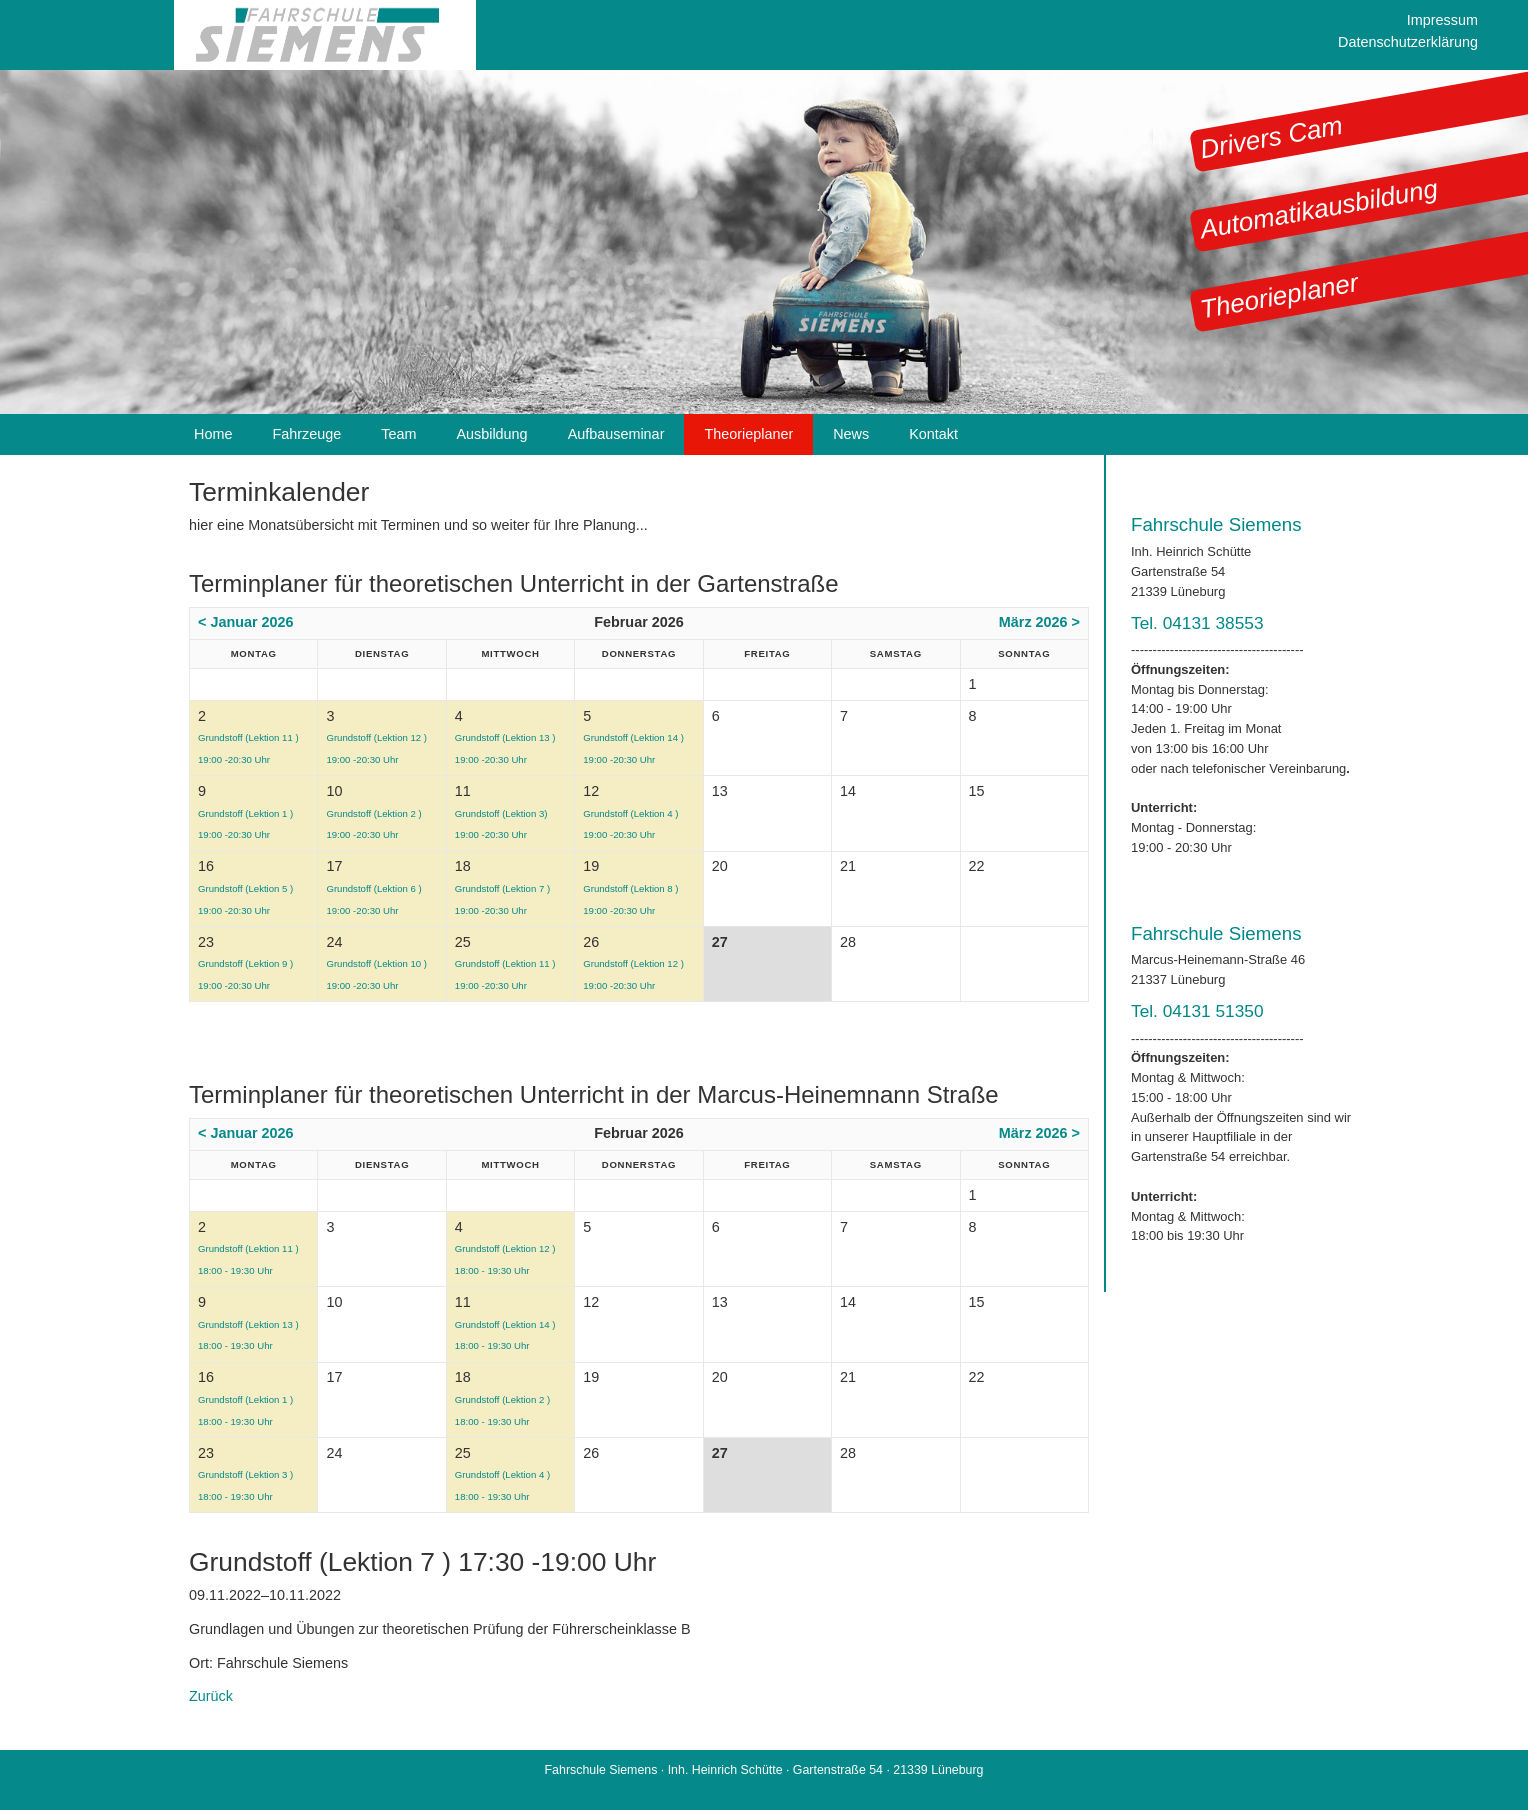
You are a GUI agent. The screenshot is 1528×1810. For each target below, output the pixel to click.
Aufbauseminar (616, 434)
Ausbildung (491, 434)
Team (398, 434)
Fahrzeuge (306, 434)
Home (213, 434)
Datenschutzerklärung (1408, 42)
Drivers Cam (1271, 137)
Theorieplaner (1279, 295)
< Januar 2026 (246, 622)
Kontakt (933, 434)
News (851, 434)
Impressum (1442, 20)
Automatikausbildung (1319, 208)
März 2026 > (1039, 622)
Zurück (211, 1696)
